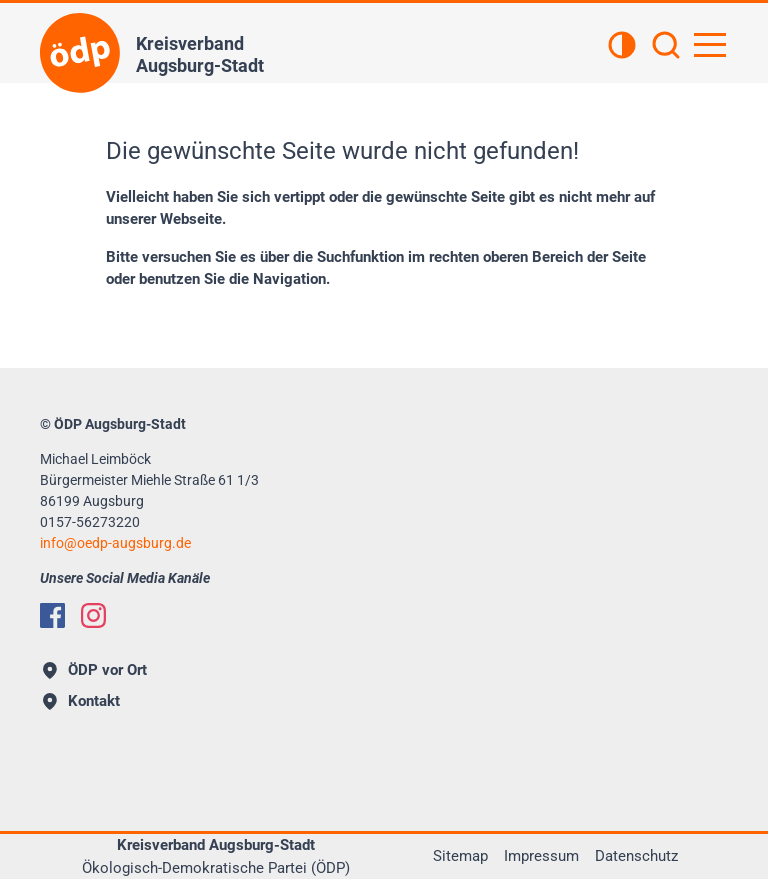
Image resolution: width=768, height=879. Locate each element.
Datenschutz (636, 856)
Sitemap (460, 856)
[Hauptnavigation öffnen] (710, 45)
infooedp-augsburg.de (115, 543)
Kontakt (81, 701)
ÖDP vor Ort (95, 670)
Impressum (541, 856)
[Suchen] (666, 47)
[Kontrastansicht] (622, 47)
